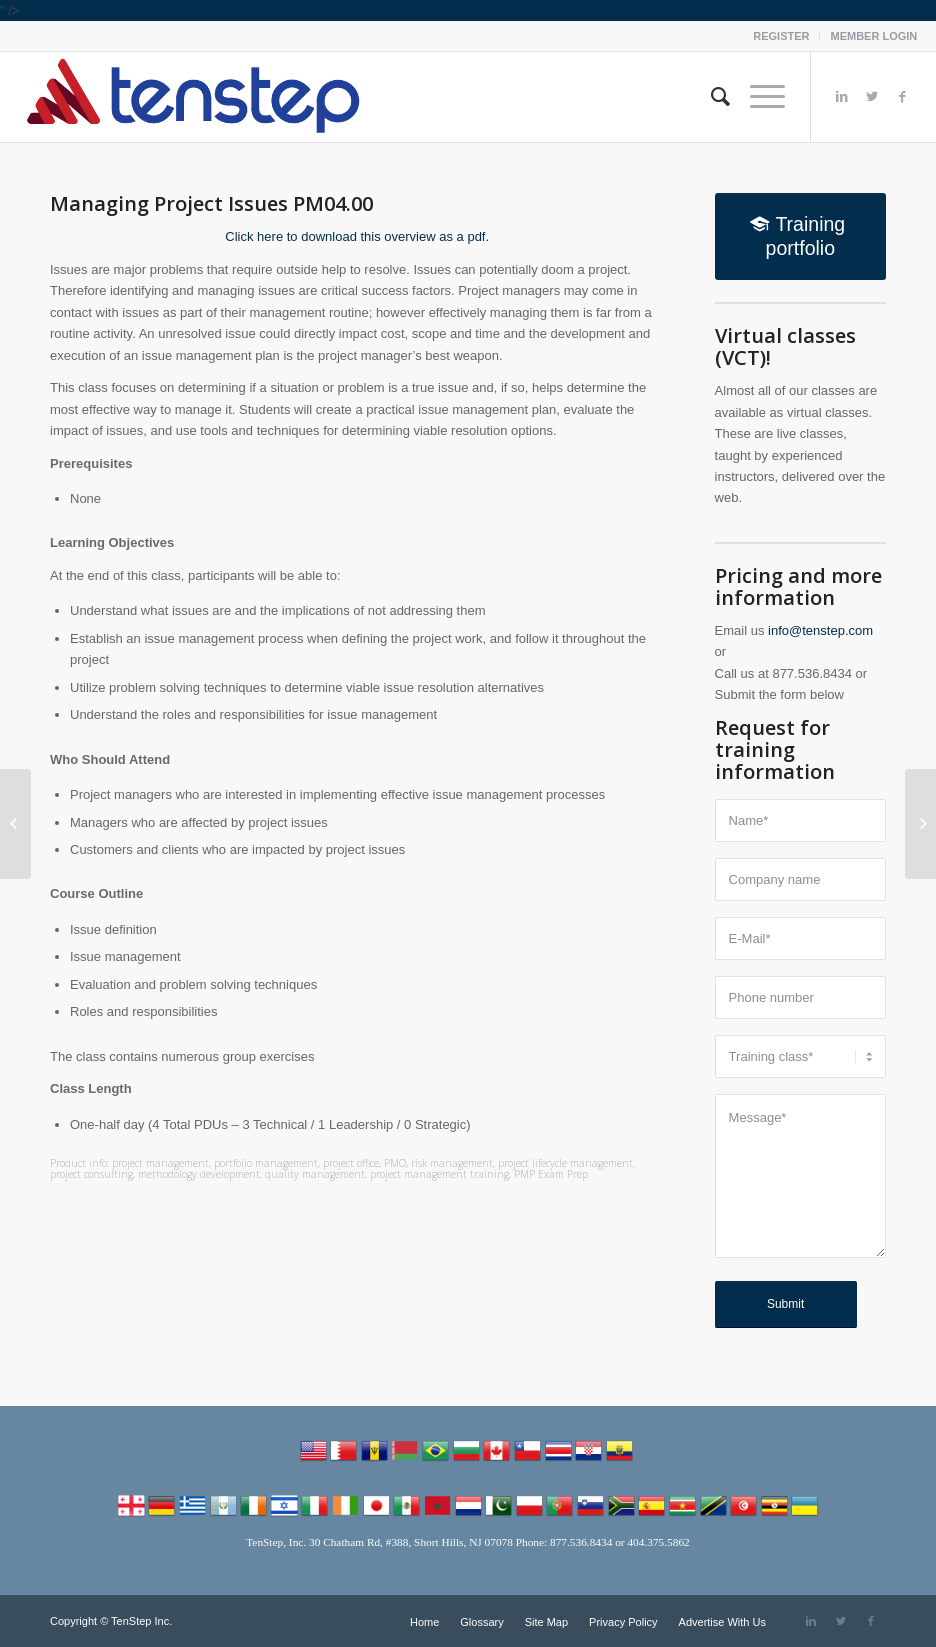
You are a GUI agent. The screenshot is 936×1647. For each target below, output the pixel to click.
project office (351, 1163)
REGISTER (781, 36)
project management (160, 1163)
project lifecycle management (565, 1163)
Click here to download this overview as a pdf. (357, 236)
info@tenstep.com (820, 630)
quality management (315, 1174)
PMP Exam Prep (551, 1174)
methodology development (199, 1174)
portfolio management (266, 1163)
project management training (439, 1174)
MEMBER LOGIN (873, 36)
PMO (395, 1163)
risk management (452, 1163)
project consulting (91, 1174)
